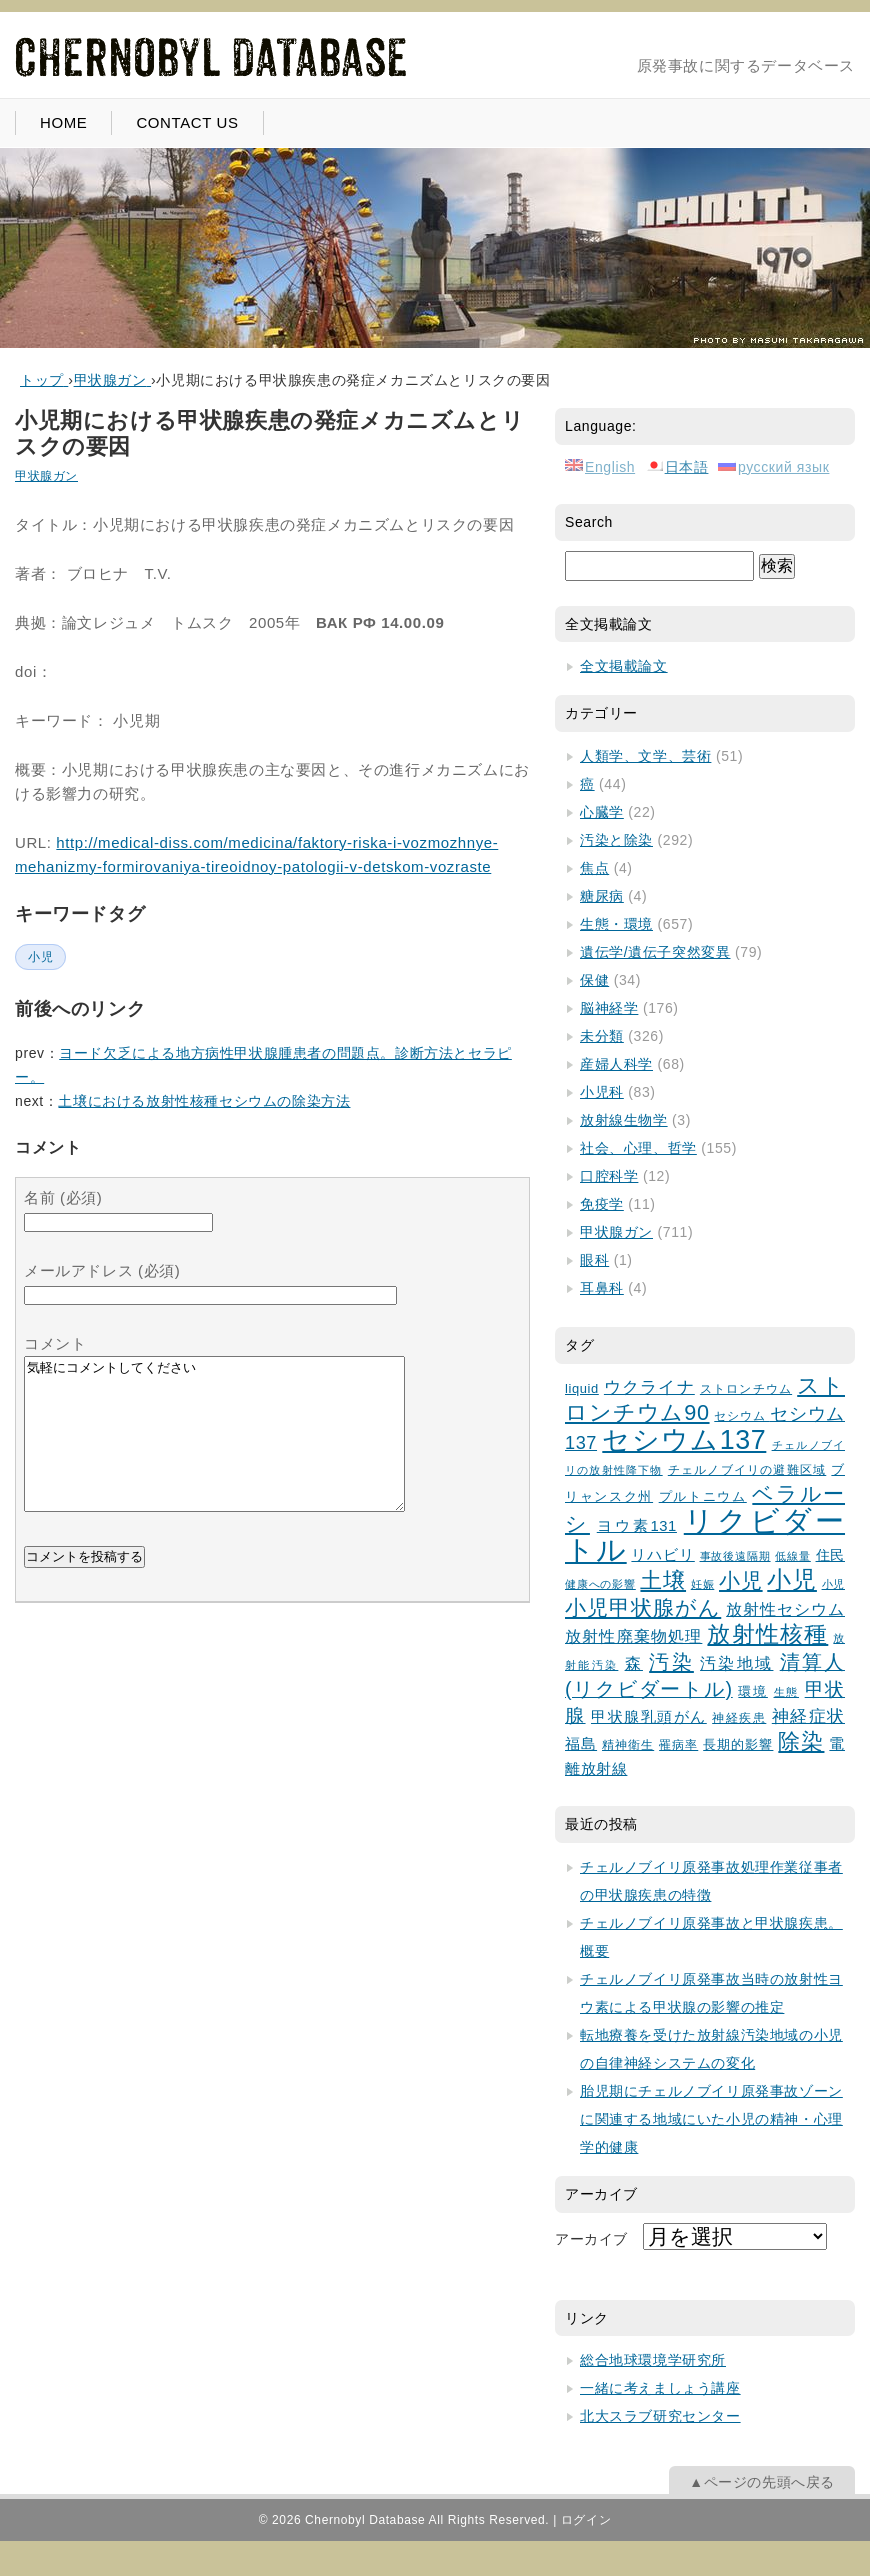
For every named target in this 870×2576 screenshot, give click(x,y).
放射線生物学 (624, 1120)
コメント (55, 1343)
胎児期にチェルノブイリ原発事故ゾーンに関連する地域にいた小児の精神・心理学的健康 (711, 2119)
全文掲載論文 (624, 666)
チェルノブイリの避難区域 (747, 1469)
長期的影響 (738, 1745)
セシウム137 (684, 1440)
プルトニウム (703, 1497)
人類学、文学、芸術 (645, 756)
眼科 (594, 1260)
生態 (787, 1692)
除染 (801, 1741)
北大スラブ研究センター (660, 2416)
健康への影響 (600, 1584)
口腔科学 (609, 1176)
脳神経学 (609, 1008)
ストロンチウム (746, 1389)
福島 (581, 1744)
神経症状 (808, 1716)
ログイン (586, 2520)
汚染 (671, 1662)
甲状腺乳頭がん (649, 1717)
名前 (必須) (63, 1197)
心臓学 (602, 812)
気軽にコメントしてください (214, 1449)
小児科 (602, 1092)
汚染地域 (736, 1663)
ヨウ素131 (637, 1526)
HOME (63, 122)
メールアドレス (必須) (102, 1270)
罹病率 (678, 1744)
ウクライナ (649, 1387)
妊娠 (703, 1584)
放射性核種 (767, 1634)
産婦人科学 (616, 1064)
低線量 (793, 1556)
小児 (40, 957)
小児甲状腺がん (643, 1607)
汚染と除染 (616, 840)
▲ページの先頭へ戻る (762, 2482)
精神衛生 (628, 1744)
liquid (582, 1388)
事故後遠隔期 (735, 1556)
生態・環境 (616, 924)
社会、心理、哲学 (638, 1148)
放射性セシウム (785, 1609)
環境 (753, 1691)
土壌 (663, 1580)
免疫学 (602, 1204)
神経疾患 (739, 1717)
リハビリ (662, 1555)
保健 (594, 980)
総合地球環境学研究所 (653, 2360)
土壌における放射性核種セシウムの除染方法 (204, 1101)
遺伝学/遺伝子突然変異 (655, 952)
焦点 (594, 868)
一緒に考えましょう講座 (660, 2388)
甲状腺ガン (46, 476)
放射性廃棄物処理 (633, 1636)
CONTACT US (187, 122)
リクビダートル (705, 1535)
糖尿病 (602, 896)
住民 (830, 1555)
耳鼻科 (602, 1288)
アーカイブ (591, 2239)
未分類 (602, 1036)
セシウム (742, 1415)
